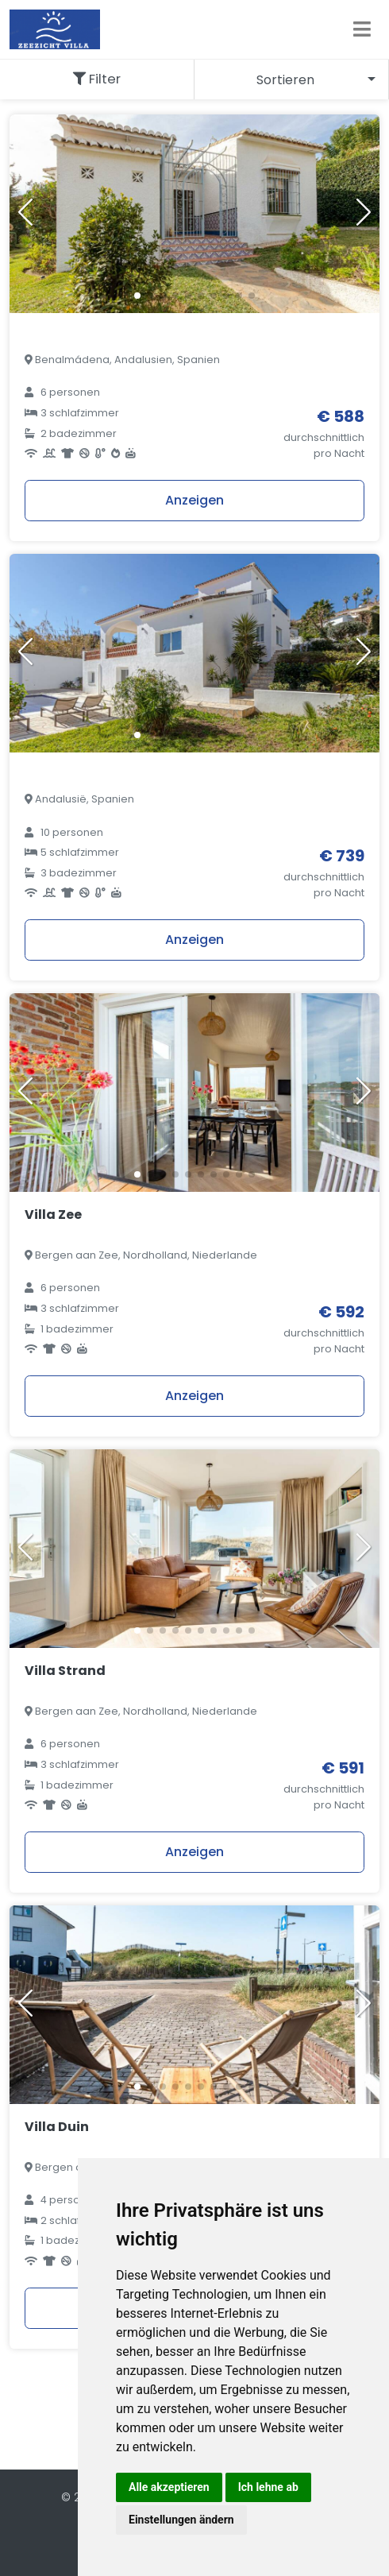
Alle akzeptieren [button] (169, 2487)
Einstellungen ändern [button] (181, 2519)
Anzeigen (194, 500)
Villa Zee (53, 1214)
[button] (137, 295)
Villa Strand (65, 1670)
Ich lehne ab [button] (268, 2487)
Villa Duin (57, 2127)
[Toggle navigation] (362, 29)
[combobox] (291, 79)
